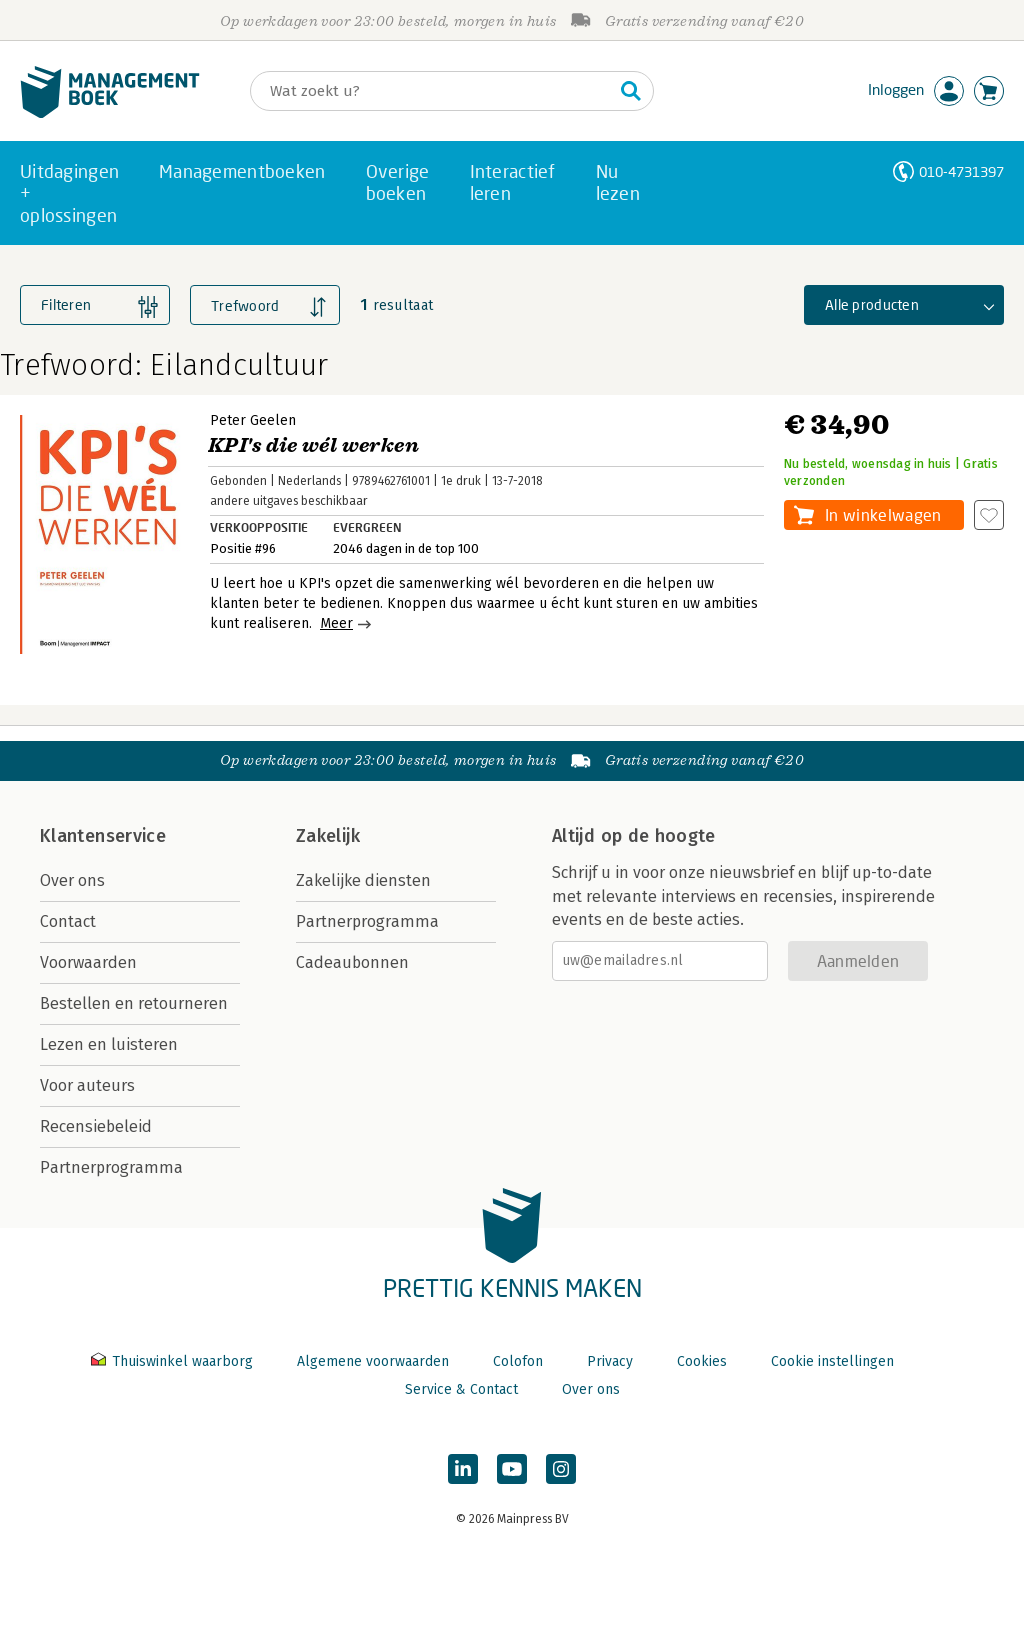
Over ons (72, 880)
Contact (68, 921)
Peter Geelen (253, 420)
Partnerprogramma (111, 1167)
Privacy (610, 1361)
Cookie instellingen (832, 1361)
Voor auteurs (87, 1085)
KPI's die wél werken (313, 445)
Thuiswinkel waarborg (174, 1361)
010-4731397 (961, 171)
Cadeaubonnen (352, 962)
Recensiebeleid (96, 1126)
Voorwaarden (88, 962)
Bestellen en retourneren (134, 1003)
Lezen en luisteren (109, 1044)
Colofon (518, 1361)
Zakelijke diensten (363, 880)
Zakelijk (328, 836)
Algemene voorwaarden (373, 1361)
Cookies (702, 1361)
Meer (336, 623)
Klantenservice (103, 836)
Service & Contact (461, 1389)
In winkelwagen (883, 514)
